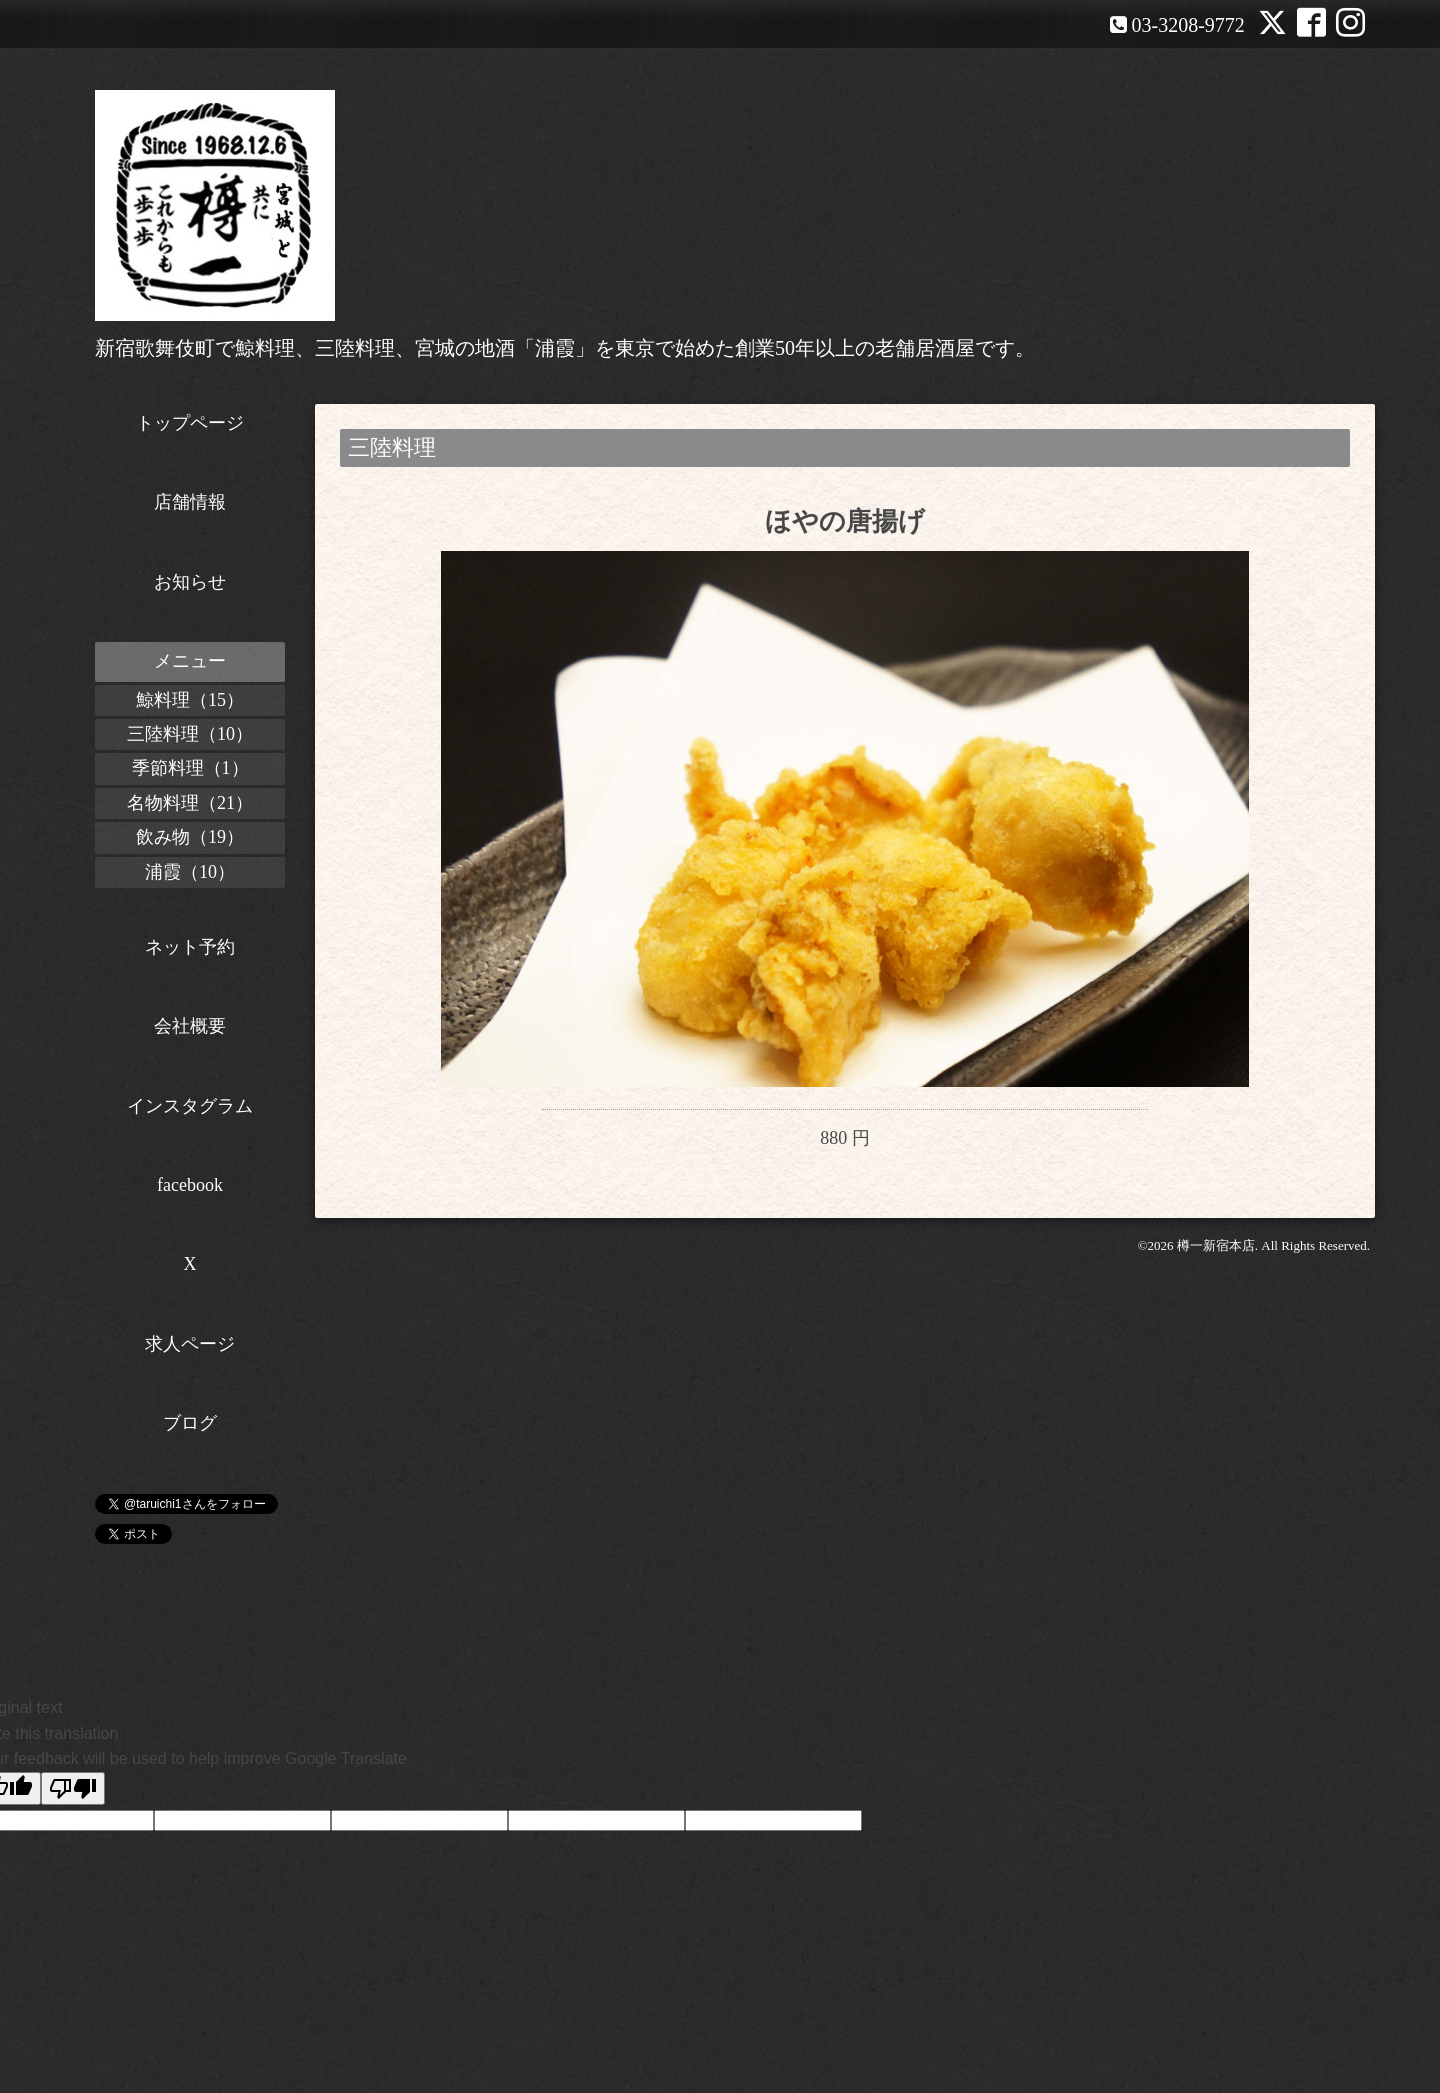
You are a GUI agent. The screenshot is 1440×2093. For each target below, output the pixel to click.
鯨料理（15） (190, 700)
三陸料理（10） (190, 734)
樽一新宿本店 (1216, 1278)
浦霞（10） (190, 872)
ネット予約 (190, 947)
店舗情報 (190, 502)
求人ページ (190, 1344)
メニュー (190, 661)
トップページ (190, 423)
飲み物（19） (190, 837)
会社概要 (190, 1026)
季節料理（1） (190, 768)
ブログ (190, 1423)
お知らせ (190, 582)
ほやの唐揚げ (845, 521)
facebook (190, 1185)
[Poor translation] (73, 1788)
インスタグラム (190, 1106)
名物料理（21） (190, 803)
